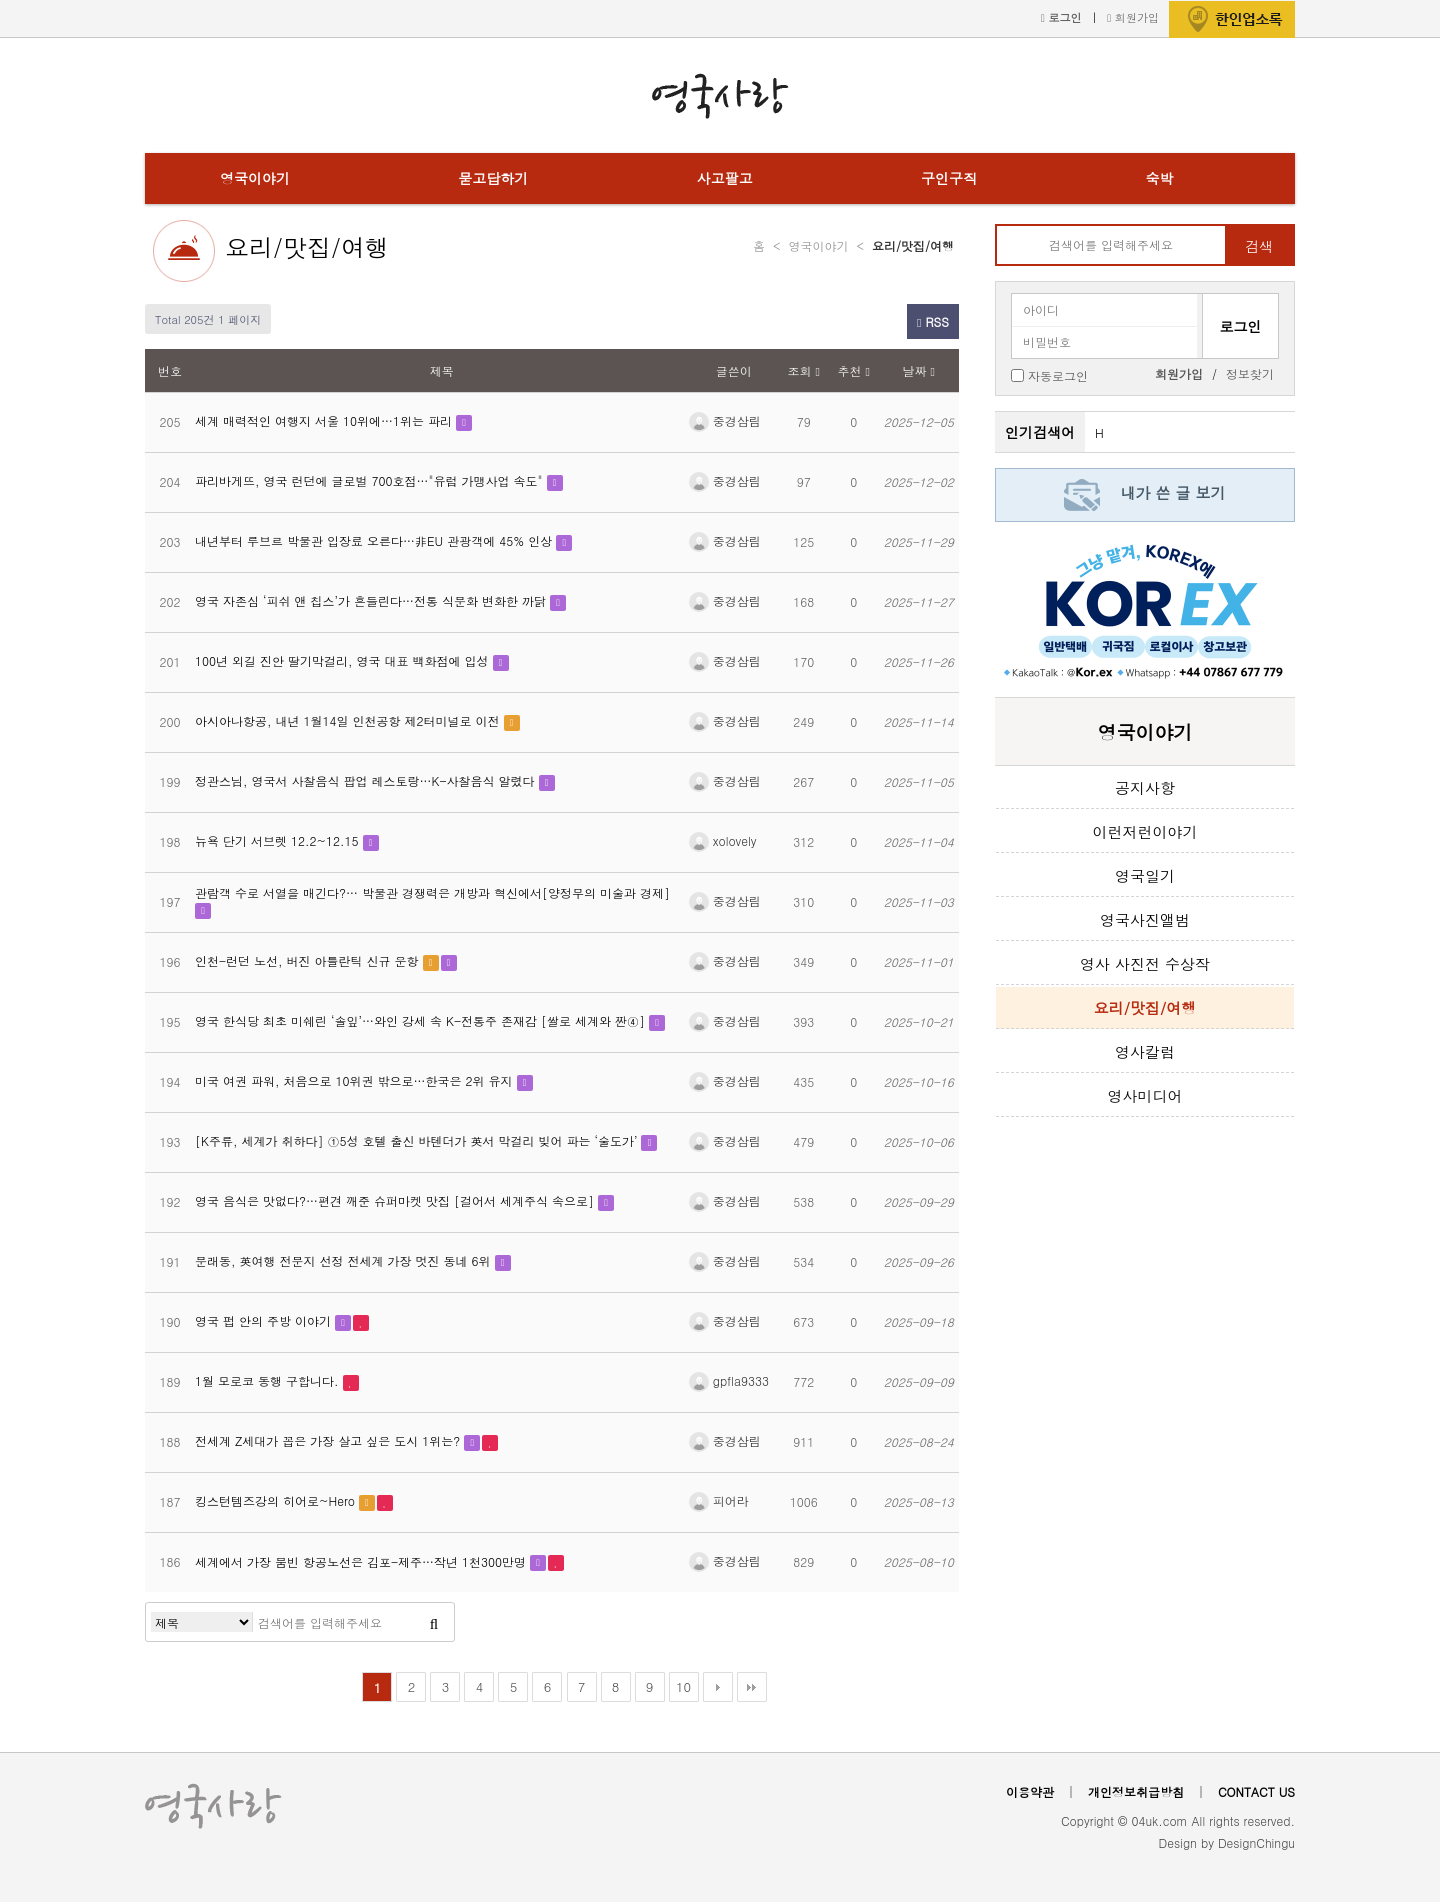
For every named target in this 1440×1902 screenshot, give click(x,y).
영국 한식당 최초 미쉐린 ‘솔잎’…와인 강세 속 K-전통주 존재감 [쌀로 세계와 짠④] (422, 1020)
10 (683, 1686)
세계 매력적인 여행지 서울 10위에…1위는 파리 (325, 420)
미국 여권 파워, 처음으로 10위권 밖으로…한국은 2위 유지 (356, 1080)
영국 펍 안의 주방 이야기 (265, 1320)
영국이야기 (255, 178)
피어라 (719, 1500)
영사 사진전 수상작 (1145, 963)
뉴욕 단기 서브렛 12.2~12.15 (279, 840)
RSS (933, 321)
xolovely (723, 840)
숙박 (1159, 178)
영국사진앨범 (1145, 919)
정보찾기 (1250, 373)
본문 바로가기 (0, 0)
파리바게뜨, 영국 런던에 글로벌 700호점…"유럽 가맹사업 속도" (371, 480)
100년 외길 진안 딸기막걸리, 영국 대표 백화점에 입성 (344, 660)
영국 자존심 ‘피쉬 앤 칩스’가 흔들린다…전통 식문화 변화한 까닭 (372, 600)
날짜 (919, 370)
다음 (718, 1687)
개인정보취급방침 (1136, 1791)
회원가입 (1133, 17)
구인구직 (949, 178)
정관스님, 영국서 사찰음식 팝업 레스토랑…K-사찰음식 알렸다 (367, 780)
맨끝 (752, 1687)
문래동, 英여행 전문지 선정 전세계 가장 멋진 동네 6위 (345, 1260)
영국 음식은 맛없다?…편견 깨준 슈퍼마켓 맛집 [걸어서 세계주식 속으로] (396, 1200)
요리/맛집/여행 (307, 247)
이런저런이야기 (1145, 831)
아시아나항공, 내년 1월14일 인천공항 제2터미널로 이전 (349, 720)
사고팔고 (725, 178)
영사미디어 (1145, 1095)
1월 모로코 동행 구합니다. (269, 1380)
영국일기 (1145, 875)
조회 (804, 370)
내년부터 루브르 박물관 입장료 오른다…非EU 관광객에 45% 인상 (375, 540)
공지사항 (1145, 787)
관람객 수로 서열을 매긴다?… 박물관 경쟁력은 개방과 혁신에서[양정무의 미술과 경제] (432, 892)
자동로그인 (1058, 374)
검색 (1259, 246)
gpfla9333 (729, 1380)
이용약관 (1030, 1791)
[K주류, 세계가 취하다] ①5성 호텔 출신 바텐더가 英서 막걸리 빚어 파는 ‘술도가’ (418, 1140)
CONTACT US (1256, 1791)
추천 (854, 370)
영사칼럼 (1145, 1051)
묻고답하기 (493, 178)
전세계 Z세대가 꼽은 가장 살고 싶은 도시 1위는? (329, 1440)
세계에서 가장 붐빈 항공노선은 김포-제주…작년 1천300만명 (362, 1561)
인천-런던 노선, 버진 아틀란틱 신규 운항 (309, 960)
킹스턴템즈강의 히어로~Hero (277, 1500)
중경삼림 (725, 420)
